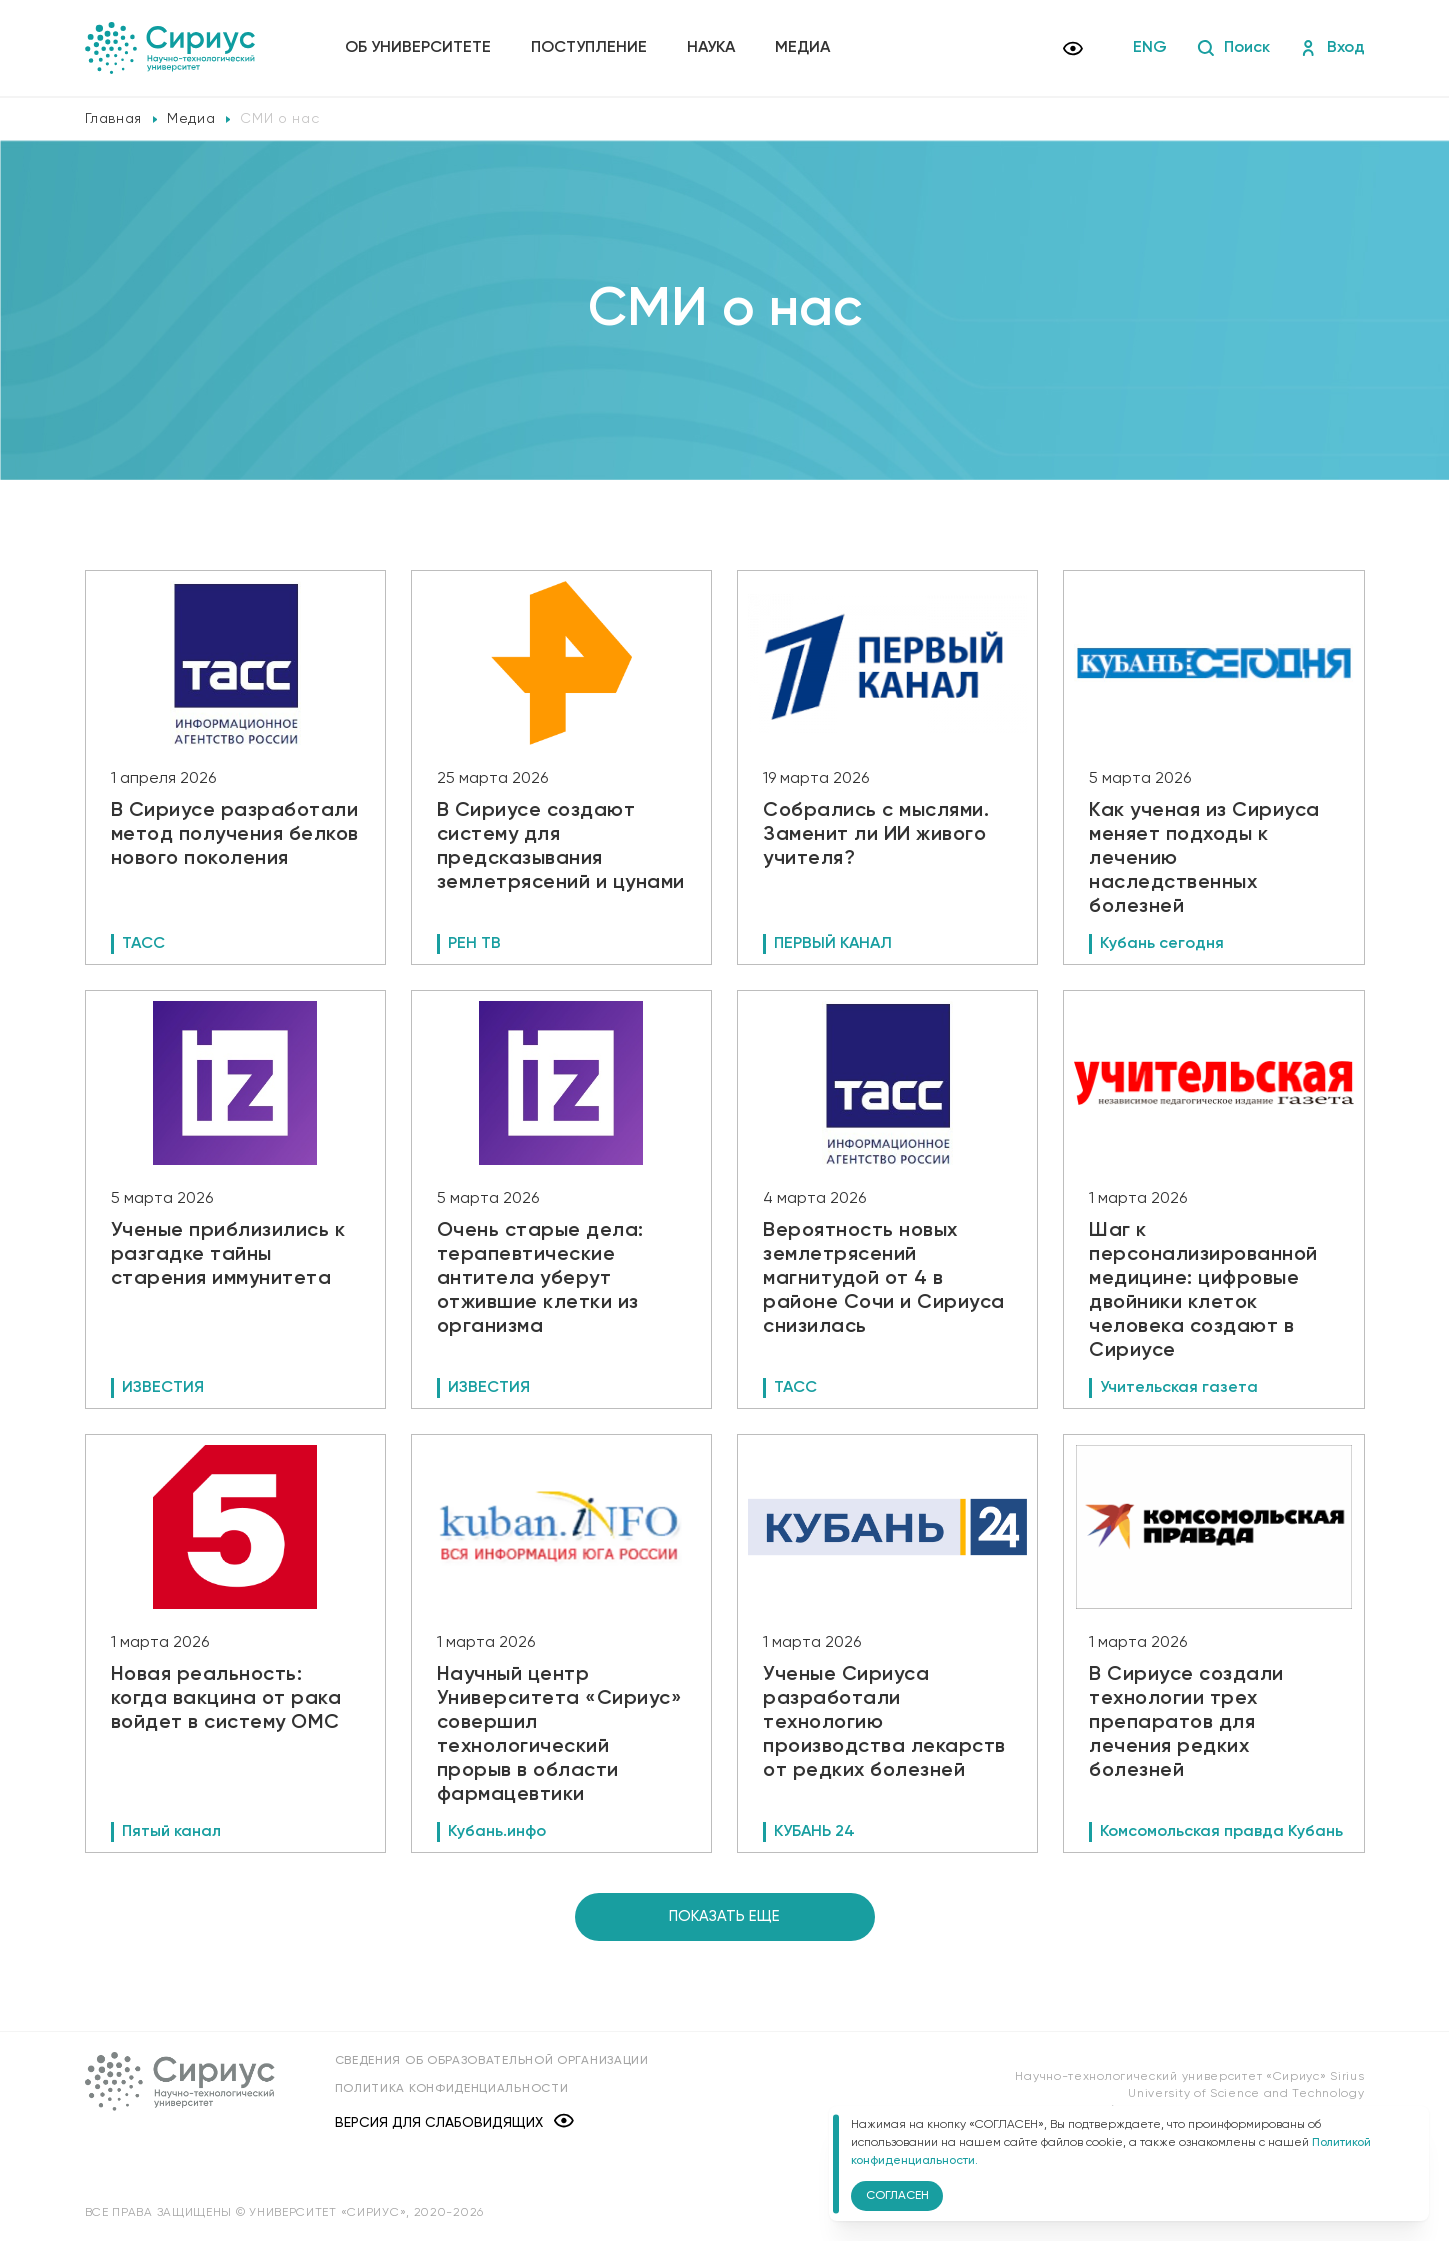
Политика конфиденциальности (452, 2089)
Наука (711, 48)
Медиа (802, 48)
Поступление (589, 48)
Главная (114, 119)
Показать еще (724, 1916)
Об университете (418, 48)
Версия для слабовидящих (454, 2122)
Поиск (1233, 48)
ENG (1150, 48)
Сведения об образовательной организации (492, 2061)
